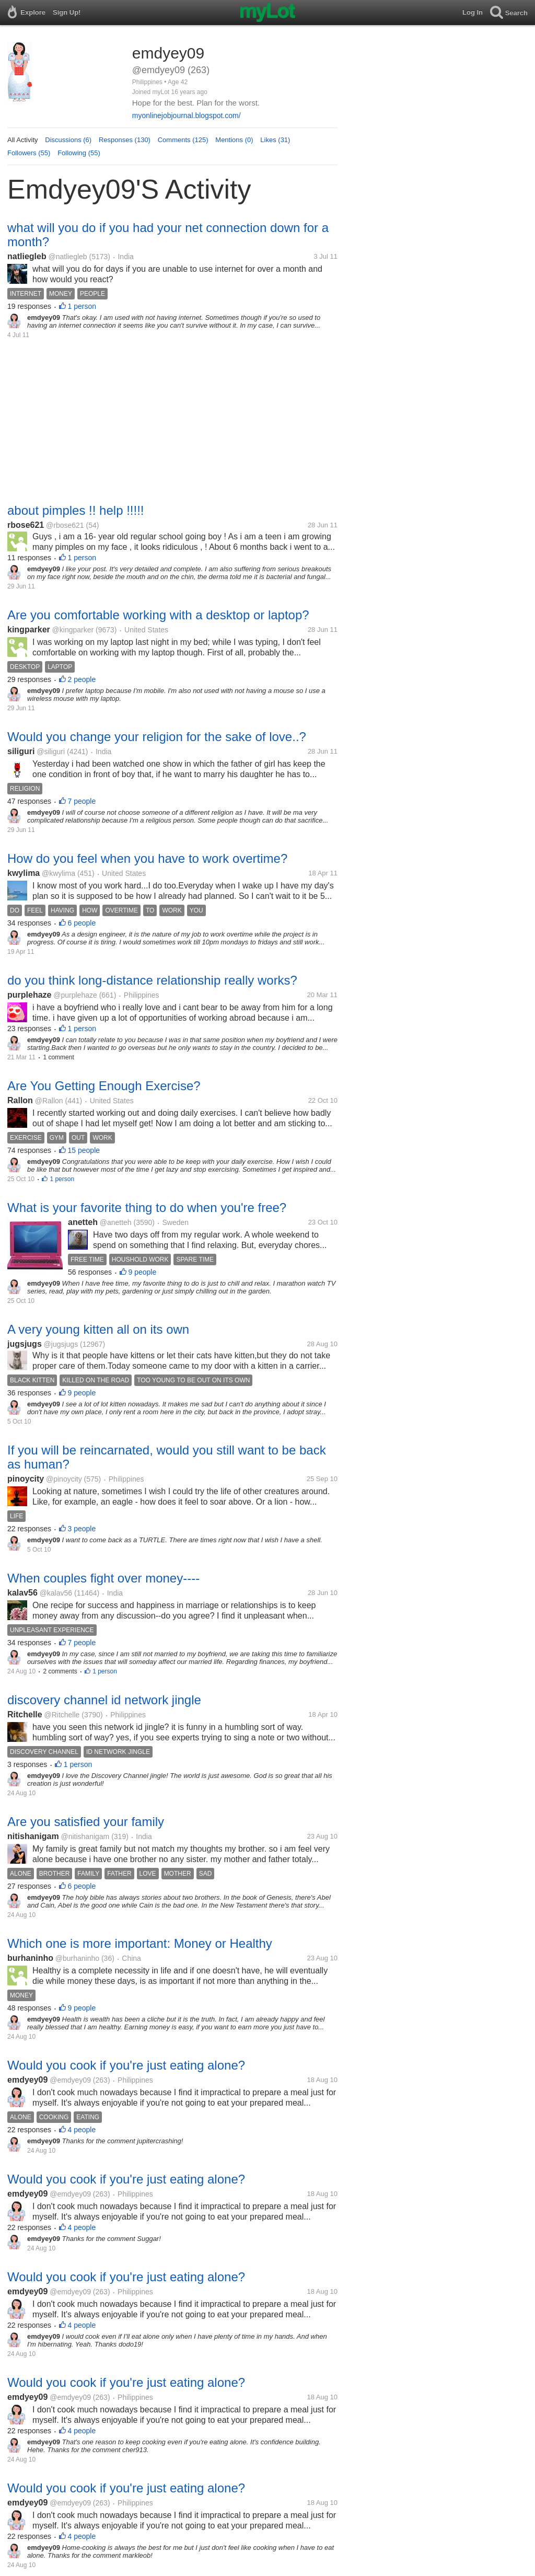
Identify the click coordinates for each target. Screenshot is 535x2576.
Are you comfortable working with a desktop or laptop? (158, 615)
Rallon (20, 1100)
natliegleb (26, 256)
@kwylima (58, 873)
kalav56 (22, 1592)
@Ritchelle (61, 1715)
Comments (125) (183, 140)
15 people (84, 1150)
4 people (82, 2130)
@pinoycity (64, 1479)
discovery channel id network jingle (104, 1700)
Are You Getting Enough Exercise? (104, 1086)
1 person (82, 306)
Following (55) (78, 153)
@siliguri (51, 751)
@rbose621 (65, 525)
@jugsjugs (61, 1344)
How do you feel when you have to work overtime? (147, 858)
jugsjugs (24, 1343)
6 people (82, 923)
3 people (82, 1528)
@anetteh (116, 1222)
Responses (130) (124, 140)
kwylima (23, 873)
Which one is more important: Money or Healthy (139, 1943)
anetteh (83, 1222)
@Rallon (49, 1100)
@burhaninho (77, 1958)
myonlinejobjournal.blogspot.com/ (186, 115)
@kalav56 (56, 1593)
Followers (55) (28, 153)
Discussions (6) (68, 140)
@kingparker (73, 630)
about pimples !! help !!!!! (75, 510)
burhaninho (30, 1958)
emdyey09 (27, 2079)
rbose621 (25, 525)
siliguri (20, 751)
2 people (82, 679)
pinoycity (25, 1478)
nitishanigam (33, 1836)
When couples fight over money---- (103, 1578)
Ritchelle (24, 1714)
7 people (82, 801)
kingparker (28, 629)
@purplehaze (75, 995)
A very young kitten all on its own (98, 1329)
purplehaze (29, 994)
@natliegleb (67, 256)
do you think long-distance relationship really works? (152, 980)
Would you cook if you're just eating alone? (126, 2065)
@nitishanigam (85, 1836)
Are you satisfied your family (85, 1822)
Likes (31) (275, 140)
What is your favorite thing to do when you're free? (146, 1207)
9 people (143, 1272)
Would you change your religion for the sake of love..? (156, 737)
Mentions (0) (234, 140)
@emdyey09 (70, 2080)
